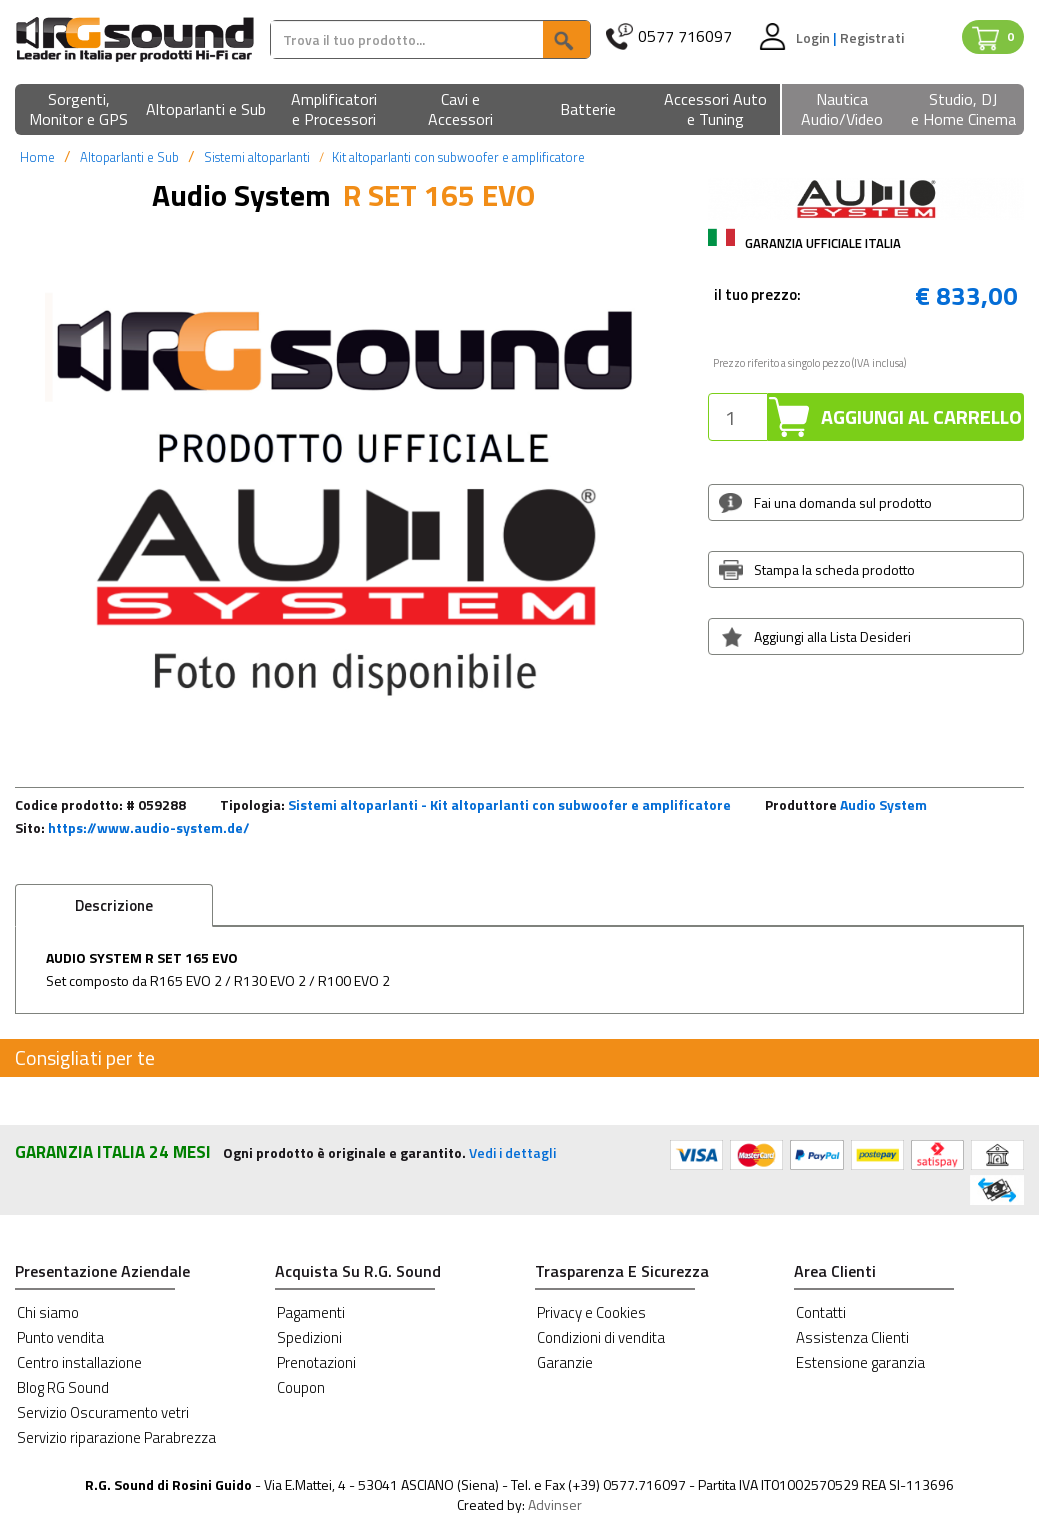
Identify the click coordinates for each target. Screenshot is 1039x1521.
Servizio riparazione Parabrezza (116, 1437)
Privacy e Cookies (591, 1312)
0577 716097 (685, 36)
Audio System (883, 804)
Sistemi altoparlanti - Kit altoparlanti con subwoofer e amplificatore (509, 804)
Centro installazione (79, 1362)
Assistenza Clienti (852, 1337)
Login (814, 37)
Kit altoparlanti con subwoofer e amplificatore (458, 157)
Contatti (821, 1312)
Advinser (555, 1504)
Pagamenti (311, 1312)
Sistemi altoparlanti (257, 157)
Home (37, 157)
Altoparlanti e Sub (129, 157)
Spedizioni (309, 1337)
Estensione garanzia (860, 1362)
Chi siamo (48, 1312)
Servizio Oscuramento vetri (103, 1412)
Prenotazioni (316, 1362)
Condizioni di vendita (601, 1337)
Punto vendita (60, 1337)
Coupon (301, 1387)
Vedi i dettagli (512, 1152)
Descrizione (114, 905)
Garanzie (565, 1362)
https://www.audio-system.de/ (149, 827)
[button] (78, 110)
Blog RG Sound (63, 1387)
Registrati (872, 37)
